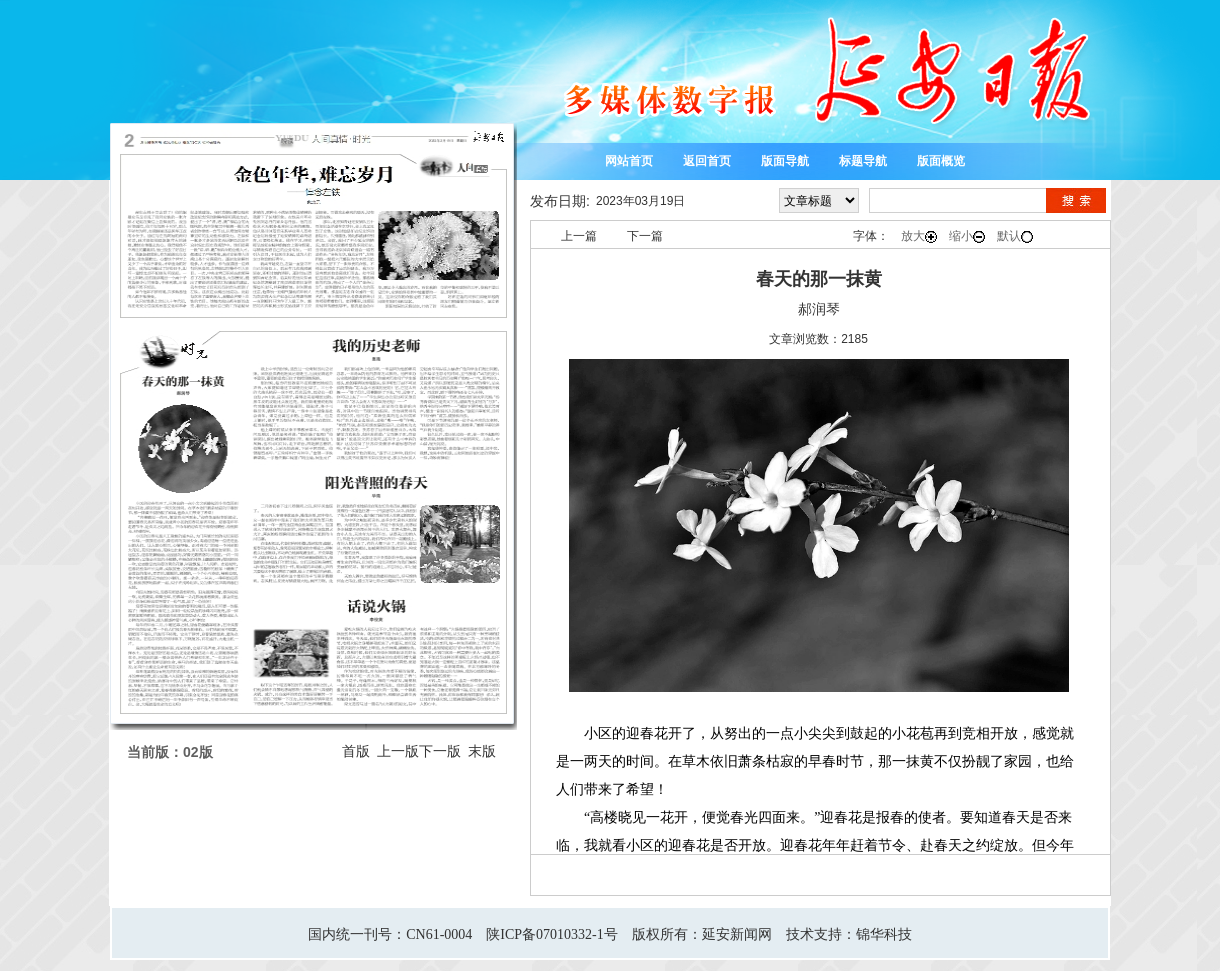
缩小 (967, 236)
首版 (356, 751)
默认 (1015, 236)
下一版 (440, 751)
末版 (482, 751)
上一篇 (579, 236)
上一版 (398, 751)
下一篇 (645, 236)
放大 (919, 236)
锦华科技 (884, 934)
